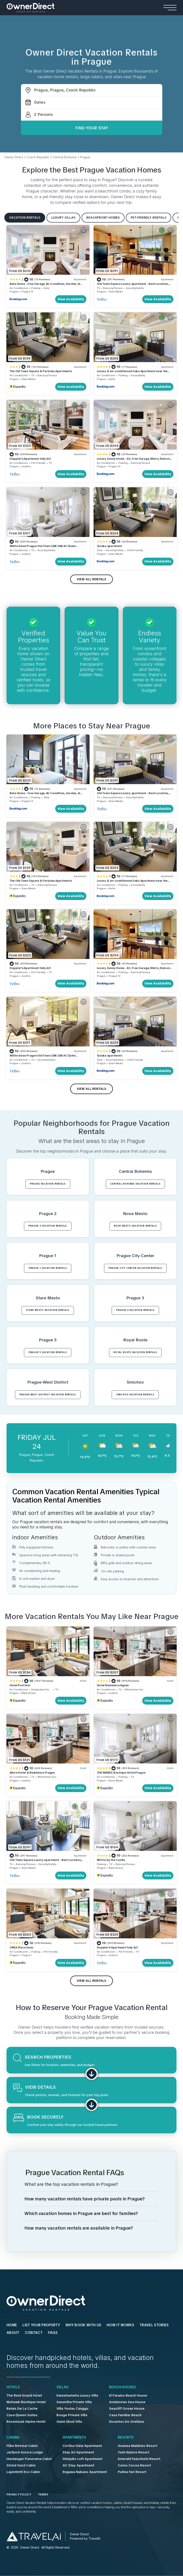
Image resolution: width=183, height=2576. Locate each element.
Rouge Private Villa (71, 2415)
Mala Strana (28, 1693)
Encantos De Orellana (126, 2422)
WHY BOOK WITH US (83, 2325)
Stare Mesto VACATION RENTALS (47, 1310)
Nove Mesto (116, 1781)
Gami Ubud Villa (69, 2422)
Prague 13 (27, 291)
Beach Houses (122, 2387)
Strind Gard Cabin (21, 2466)
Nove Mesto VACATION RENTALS (135, 1226)
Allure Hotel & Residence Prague (32, 1773)
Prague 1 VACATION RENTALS (48, 1268)
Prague (14, 291)
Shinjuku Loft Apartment (82, 2459)
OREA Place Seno (21, 1948)
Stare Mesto (116, 291)
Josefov (26, 466)
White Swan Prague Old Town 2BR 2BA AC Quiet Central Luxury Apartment (43, 548)
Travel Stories (154, 2325)
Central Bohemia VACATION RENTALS (135, 1184)
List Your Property (41, 2325)
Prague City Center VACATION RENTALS (135, 1268)
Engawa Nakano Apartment (85, 2472)
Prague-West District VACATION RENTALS (47, 1395)
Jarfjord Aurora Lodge (25, 2453)
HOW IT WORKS (120, 2325)
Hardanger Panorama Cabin (29, 2459)
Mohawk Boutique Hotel (26, 2402)
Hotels (13, 2387)
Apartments (74, 2438)
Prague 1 (26, 1955)
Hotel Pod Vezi (20, 1686)
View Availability (70, 299)
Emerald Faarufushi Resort (139, 2459)
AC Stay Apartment (78, 2466)
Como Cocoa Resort (134, 2466)
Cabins (13, 2438)
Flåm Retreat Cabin (22, 2446)
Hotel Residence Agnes (113, 1686)
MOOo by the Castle (111, 1860)
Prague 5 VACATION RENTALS (48, 1353)
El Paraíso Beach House (128, 2396)
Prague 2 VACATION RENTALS (47, 1226)
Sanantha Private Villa (74, 2402)
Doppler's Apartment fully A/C (30, 459)
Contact (34, 2333)
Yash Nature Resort (133, 2453)
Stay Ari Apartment (78, 2453)
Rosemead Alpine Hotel (26, 2422)
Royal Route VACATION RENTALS (135, 1353)
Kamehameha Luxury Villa (77, 2396)
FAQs (53, 2333)
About (13, 2333)
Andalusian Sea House (127, 2402)
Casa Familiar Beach (125, 2415)
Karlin (112, 379)
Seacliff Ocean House (127, 2409)
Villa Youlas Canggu (72, 2409)
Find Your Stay (91, 127)
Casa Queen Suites (22, 2415)
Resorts (125, 2438)
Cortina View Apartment (82, 2446)
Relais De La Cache (22, 2409)
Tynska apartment (109, 546)
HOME (12, 2325)
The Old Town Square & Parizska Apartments (41, 371)
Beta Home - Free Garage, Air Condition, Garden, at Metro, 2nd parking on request (45, 286)
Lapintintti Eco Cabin (23, 2472)
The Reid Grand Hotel (24, 2396)
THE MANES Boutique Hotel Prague (121, 1773)
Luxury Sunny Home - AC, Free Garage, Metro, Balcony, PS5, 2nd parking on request (134, 460)
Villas (62, 2387)
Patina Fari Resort (132, 2472)
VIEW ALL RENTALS (91, 579)
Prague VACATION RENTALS (48, 1184)
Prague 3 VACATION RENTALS (135, 1310)
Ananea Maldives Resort (137, 2446)
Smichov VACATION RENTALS (135, 1395)
